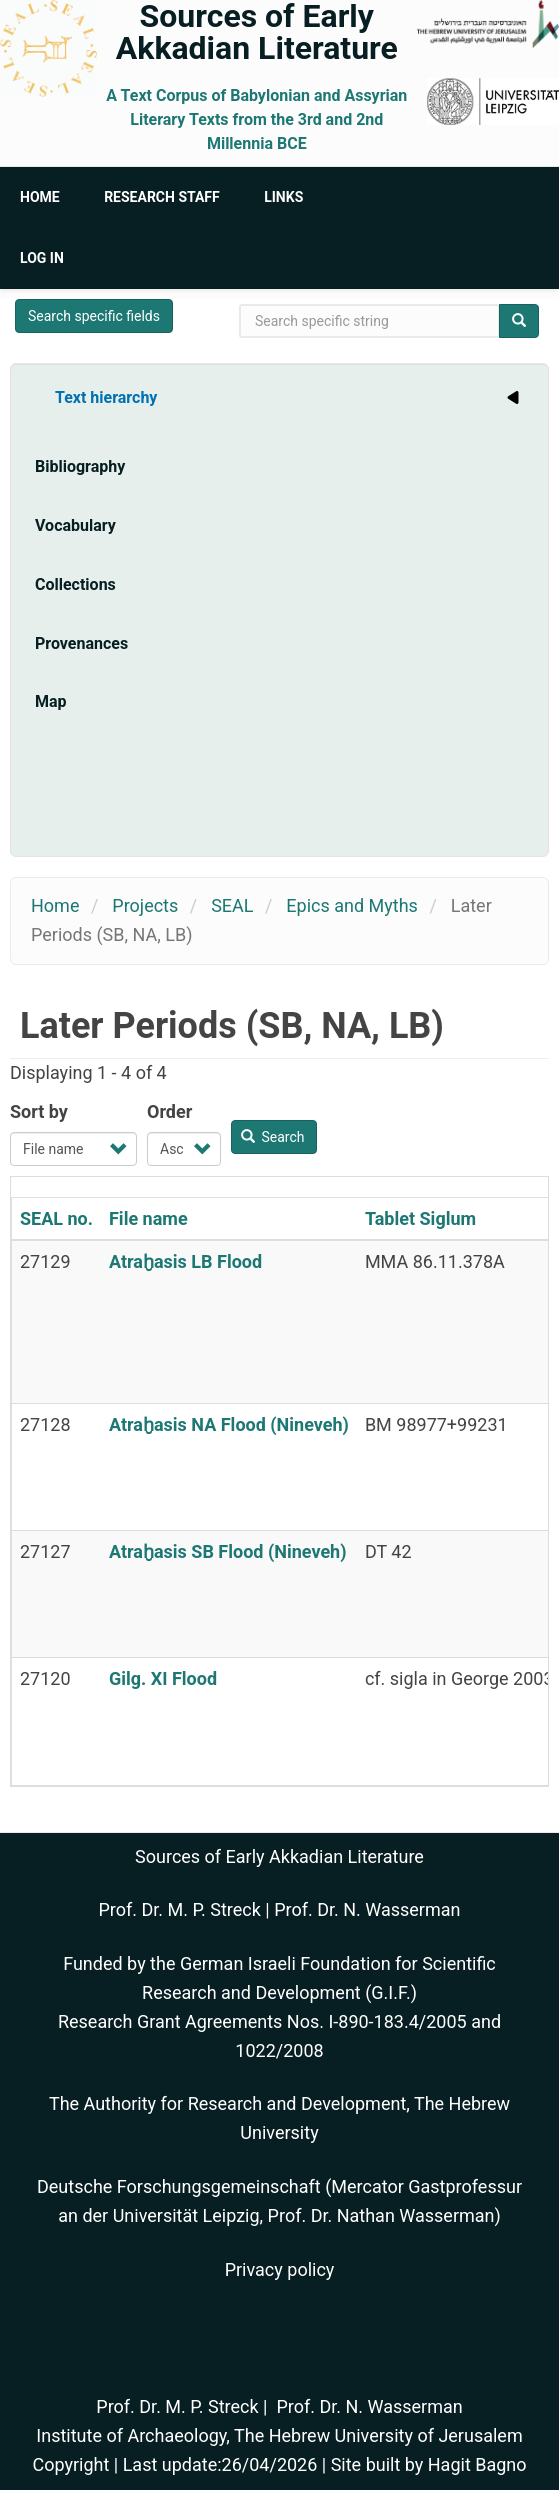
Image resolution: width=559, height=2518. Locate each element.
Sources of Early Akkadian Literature (257, 32)
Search (273, 1137)
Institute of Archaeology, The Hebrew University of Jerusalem (279, 2435)
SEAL (232, 905)
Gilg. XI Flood (163, 1678)
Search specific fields (94, 316)
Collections (75, 584)
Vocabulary (75, 525)
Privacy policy (280, 2269)
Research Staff (162, 197)
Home (40, 197)
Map (51, 701)
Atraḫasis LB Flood (185, 1261)
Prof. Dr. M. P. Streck (180, 1909)
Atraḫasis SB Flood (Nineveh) (228, 1551)
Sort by (39, 1111)
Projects (145, 905)
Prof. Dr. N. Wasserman (367, 1909)
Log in (42, 258)
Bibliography (80, 466)
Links (283, 197)
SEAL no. (56, 1218)
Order (169, 1111)
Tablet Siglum (420, 1218)
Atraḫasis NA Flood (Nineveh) (229, 1424)
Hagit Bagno (477, 2464)
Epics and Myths (352, 905)
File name (148, 1218)
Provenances (81, 643)
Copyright (70, 2464)
